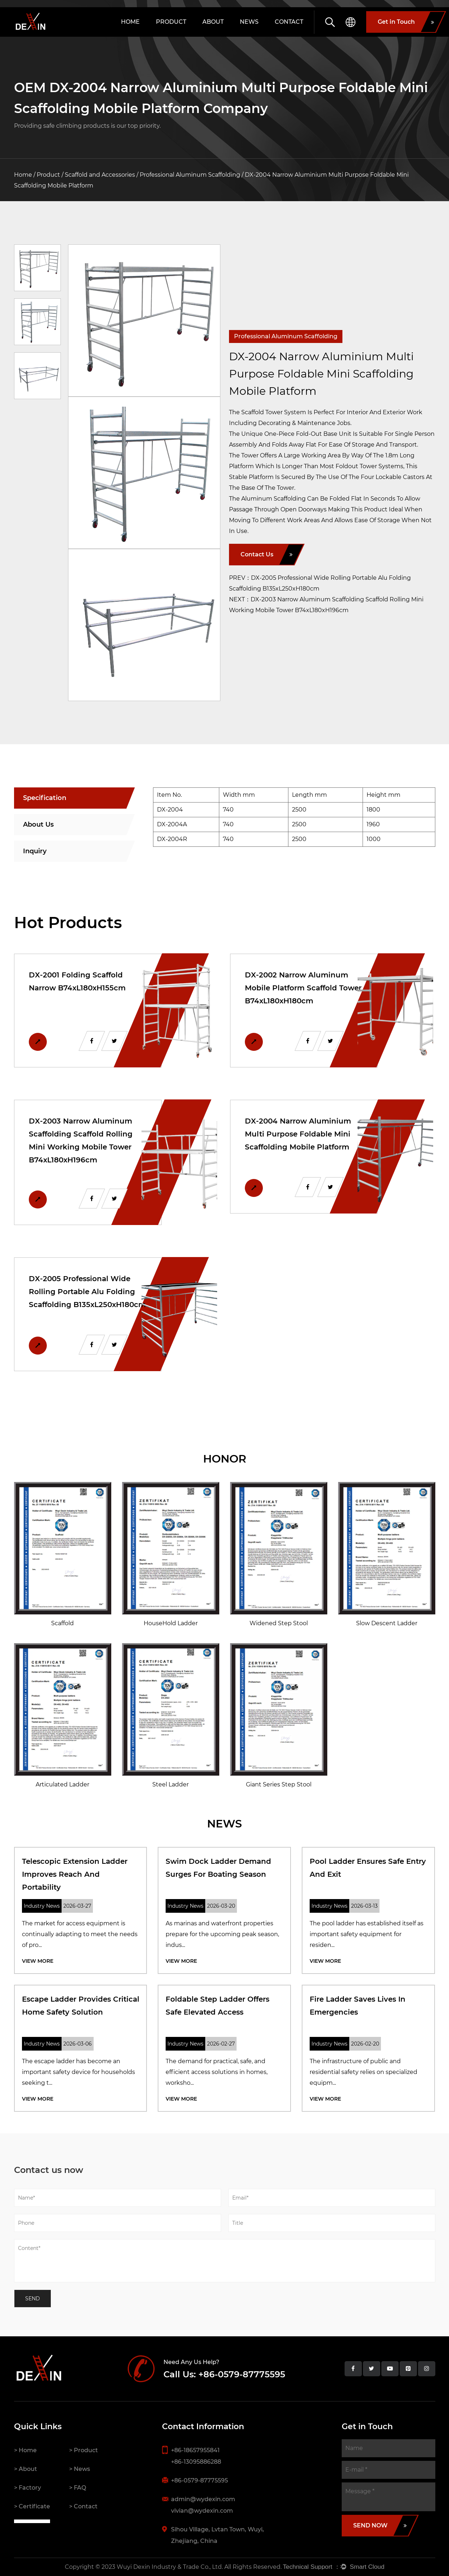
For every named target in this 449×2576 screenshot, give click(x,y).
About (213, 21)
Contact (289, 21)
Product (171, 21)
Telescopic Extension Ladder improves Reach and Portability (74, 1874)
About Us (38, 824)
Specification (44, 798)
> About (25, 2469)
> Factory (27, 2487)
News (249, 21)
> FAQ (77, 2487)
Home (130, 21)
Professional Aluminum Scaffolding (190, 174)
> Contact (83, 2506)
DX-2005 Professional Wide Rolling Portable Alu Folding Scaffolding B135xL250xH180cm (87, 1291)
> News (79, 2469)
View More (37, 1961)
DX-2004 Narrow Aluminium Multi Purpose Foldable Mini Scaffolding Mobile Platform (298, 1134)
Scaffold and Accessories (100, 174)
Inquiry (34, 851)
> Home (25, 2450)
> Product (83, 2450)
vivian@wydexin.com (202, 2510)
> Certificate (32, 2506)
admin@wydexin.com (203, 2499)
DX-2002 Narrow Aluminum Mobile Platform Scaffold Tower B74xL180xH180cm (303, 988)
